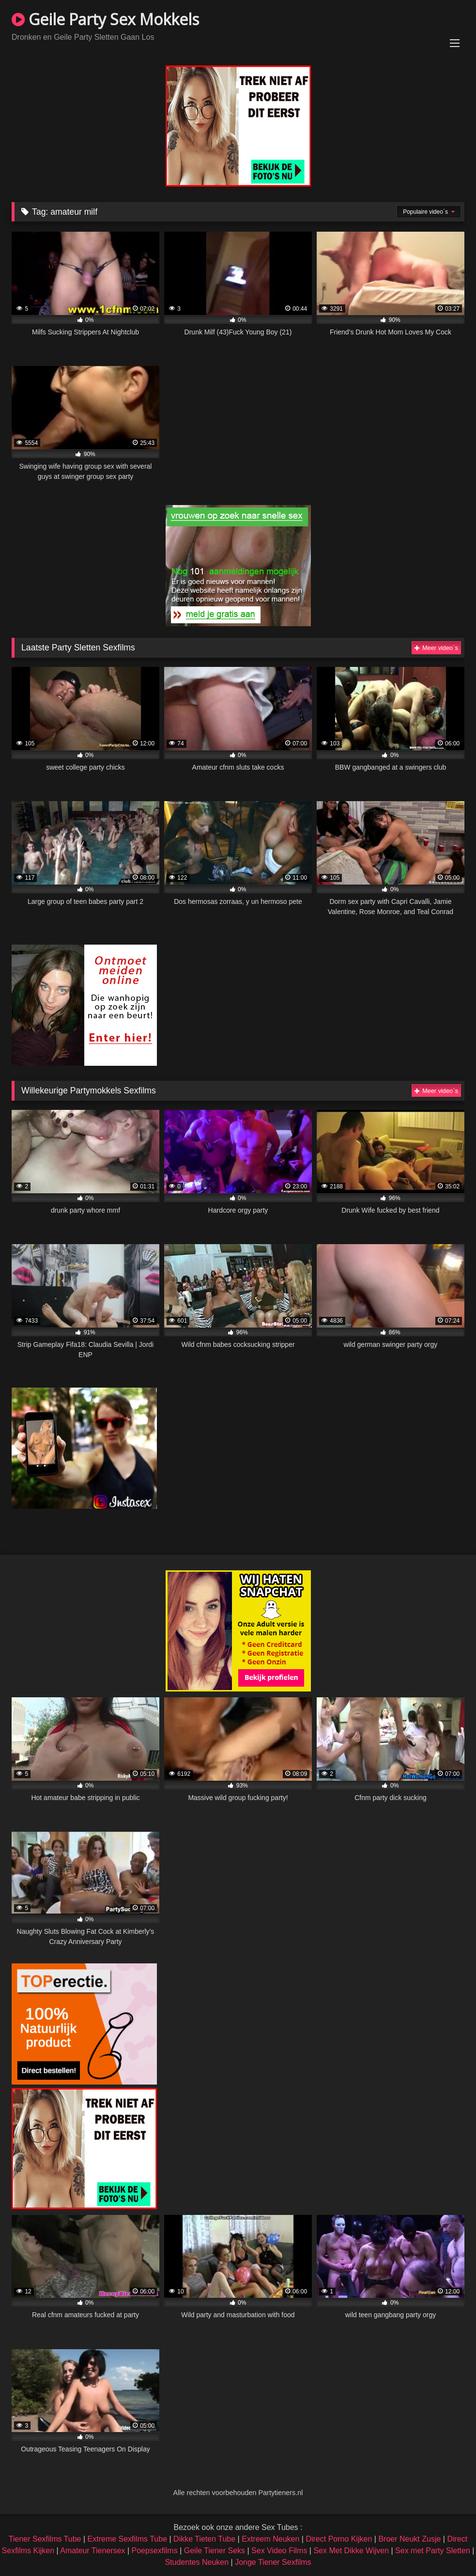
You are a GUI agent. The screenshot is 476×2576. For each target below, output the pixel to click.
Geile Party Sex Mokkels (105, 19)
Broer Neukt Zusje (409, 2539)
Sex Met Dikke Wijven (351, 2550)
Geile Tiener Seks (214, 2550)
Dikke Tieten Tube (204, 2539)
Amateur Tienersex (92, 2550)
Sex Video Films (279, 2550)
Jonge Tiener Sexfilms (273, 2562)
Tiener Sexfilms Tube (45, 2539)
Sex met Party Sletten (432, 2550)
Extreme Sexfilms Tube (128, 2539)
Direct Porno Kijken (339, 2539)
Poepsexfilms (155, 2550)
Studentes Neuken (197, 2562)
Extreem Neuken (270, 2539)
